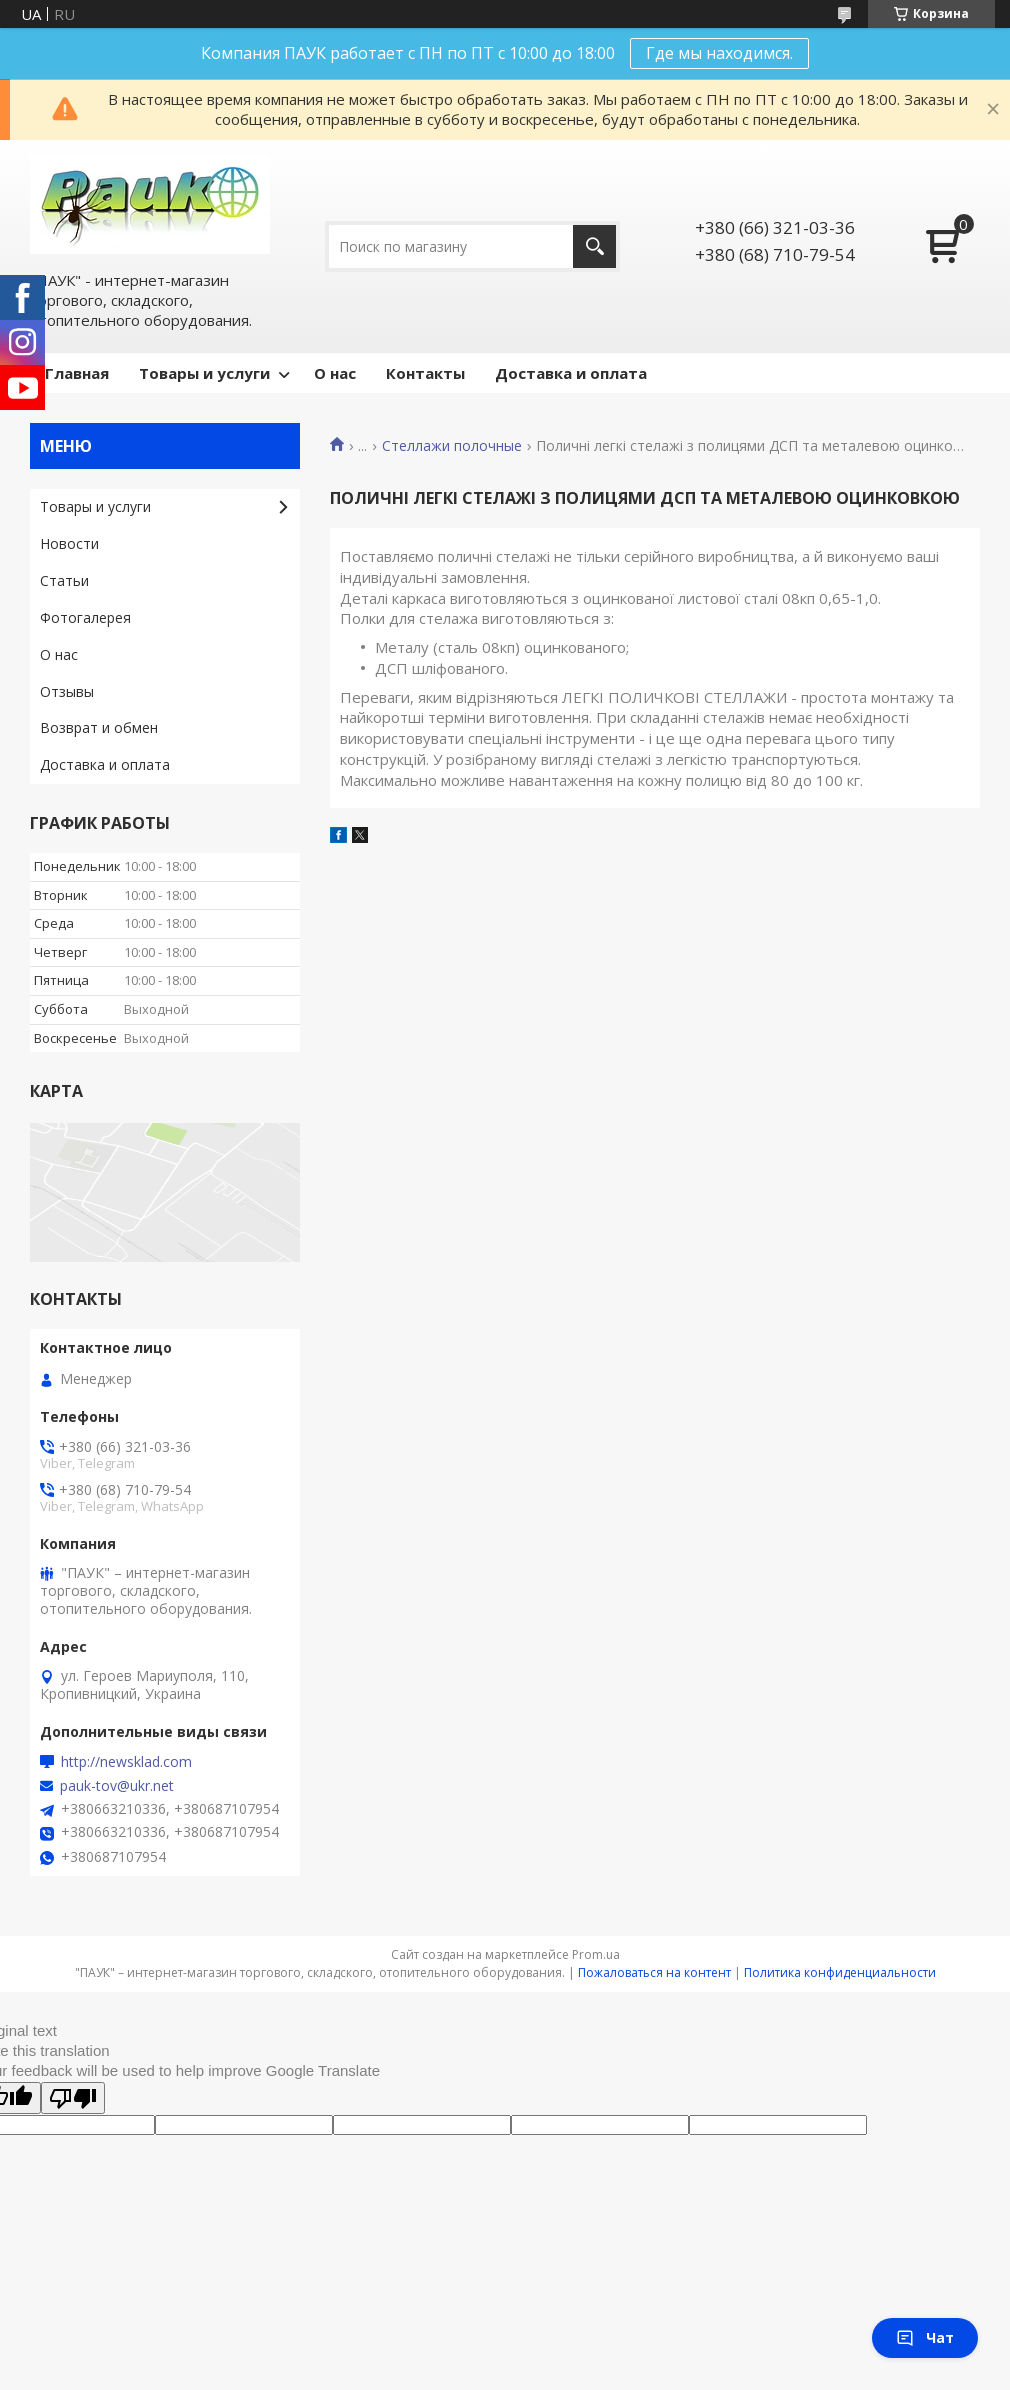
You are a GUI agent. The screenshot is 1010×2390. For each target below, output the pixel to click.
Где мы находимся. (719, 53)
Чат (925, 2337)
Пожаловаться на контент (654, 1972)
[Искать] (594, 246)
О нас (335, 373)
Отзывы (67, 691)
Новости (69, 543)
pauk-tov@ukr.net (117, 1786)
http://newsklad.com (126, 1762)
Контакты (425, 373)
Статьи (64, 580)
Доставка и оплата (571, 373)
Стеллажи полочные (452, 446)
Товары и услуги (204, 373)
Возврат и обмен (99, 727)
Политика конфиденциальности (840, 1972)
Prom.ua (596, 1954)
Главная (77, 373)
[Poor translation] (73, 2098)
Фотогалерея (85, 617)
